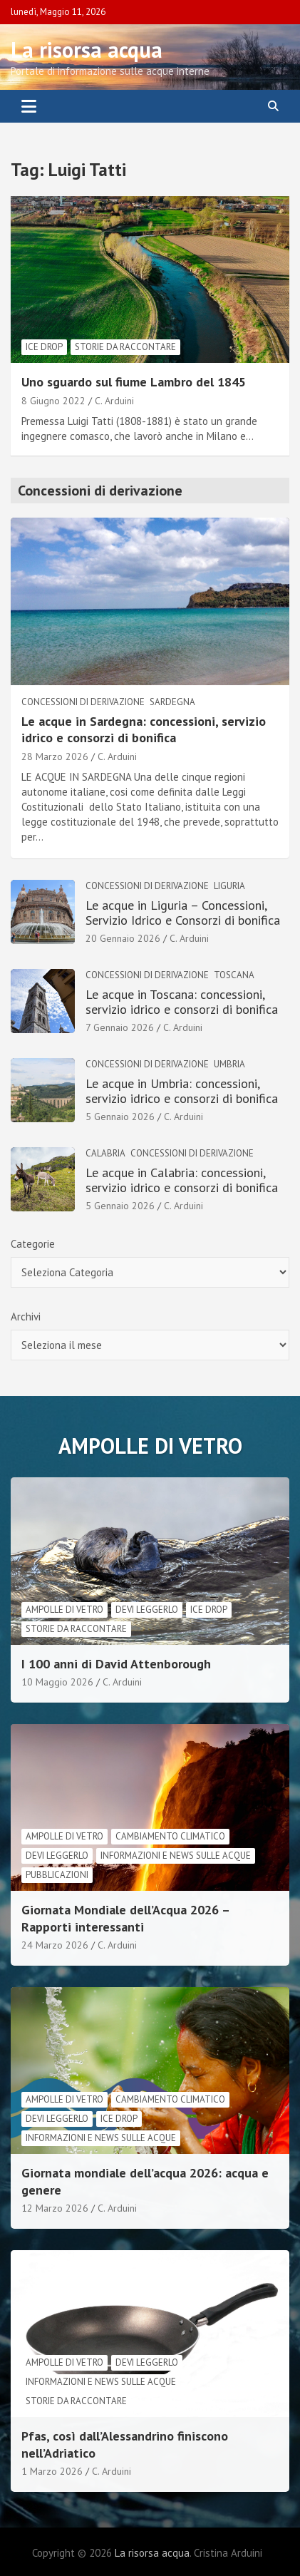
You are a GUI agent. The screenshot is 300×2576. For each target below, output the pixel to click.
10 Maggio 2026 (57, 1682)
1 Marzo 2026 (52, 2471)
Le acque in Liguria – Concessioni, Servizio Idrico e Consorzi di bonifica (183, 913)
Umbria (229, 1064)
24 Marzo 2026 (54, 1945)
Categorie (33, 1244)
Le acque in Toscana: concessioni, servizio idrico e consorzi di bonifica (182, 1002)
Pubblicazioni (57, 1875)
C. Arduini (114, 400)
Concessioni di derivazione (83, 702)
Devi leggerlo (146, 1609)
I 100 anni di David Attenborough (116, 1664)
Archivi (26, 1316)
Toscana (234, 975)
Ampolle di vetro (64, 1609)
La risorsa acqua (86, 49)
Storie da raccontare (125, 347)
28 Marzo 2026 (54, 756)
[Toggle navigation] (29, 106)
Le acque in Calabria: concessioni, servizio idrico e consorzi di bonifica (182, 1180)
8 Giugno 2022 (53, 400)
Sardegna (172, 702)
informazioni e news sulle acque (175, 1855)
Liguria (229, 886)
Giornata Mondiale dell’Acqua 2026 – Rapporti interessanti (125, 1918)
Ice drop (44, 347)
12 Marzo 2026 (54, 2208)
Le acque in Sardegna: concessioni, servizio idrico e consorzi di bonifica (143, 729)
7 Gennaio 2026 (120, 1027)
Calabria (105, 1153)
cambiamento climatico (170, 1836)
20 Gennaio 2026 (123, 938)
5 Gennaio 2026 (120, 1116)
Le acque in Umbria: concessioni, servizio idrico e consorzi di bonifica (182, 1091)
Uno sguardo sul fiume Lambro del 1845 (133, 382)
